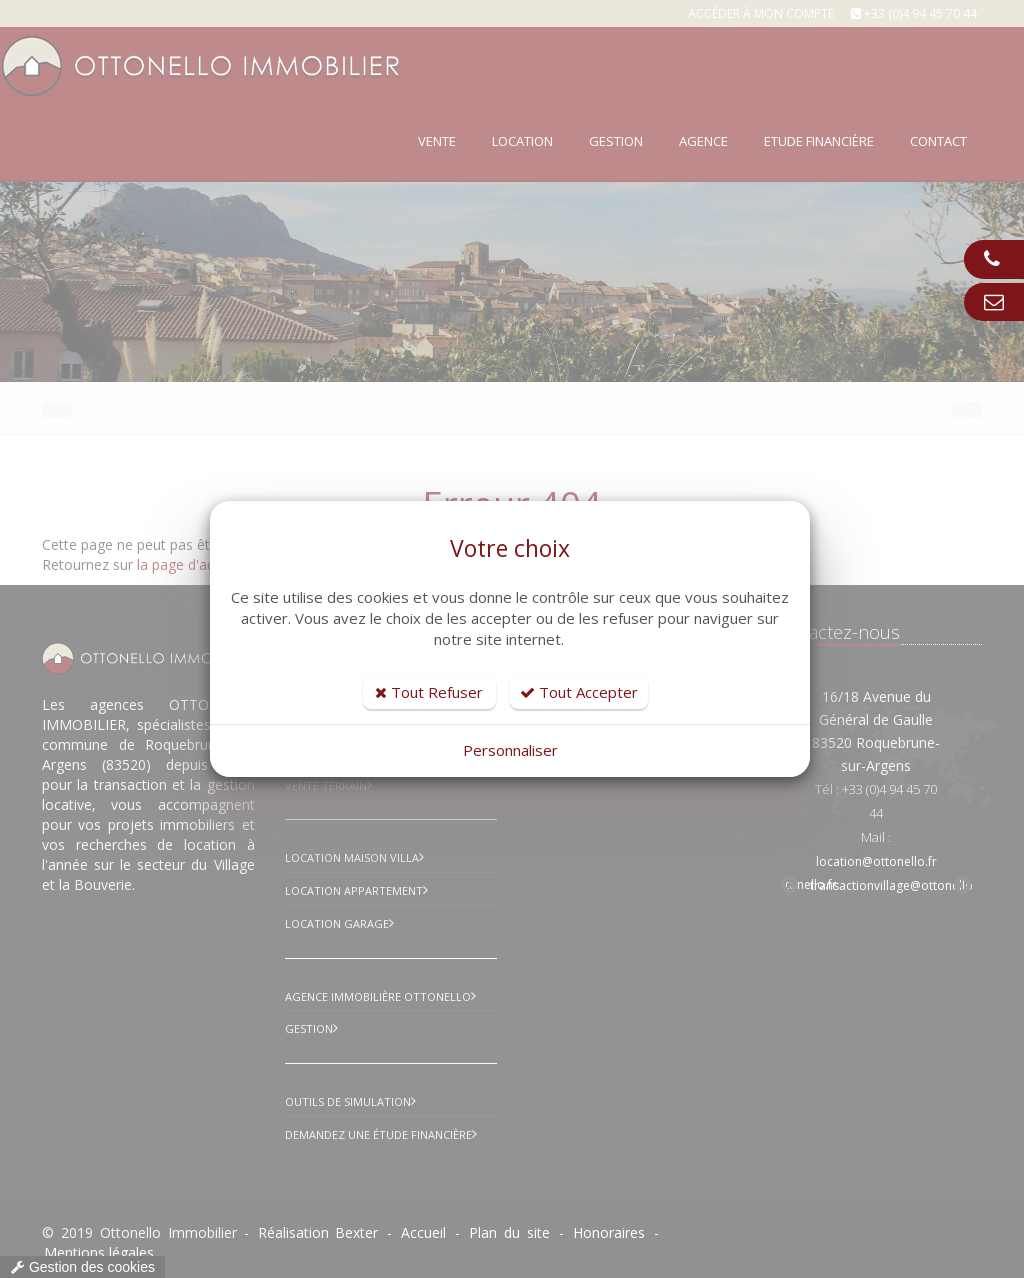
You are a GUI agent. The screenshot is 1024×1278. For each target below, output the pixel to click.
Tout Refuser (429, 692)
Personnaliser (510, 750)
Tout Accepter (579, 692)
